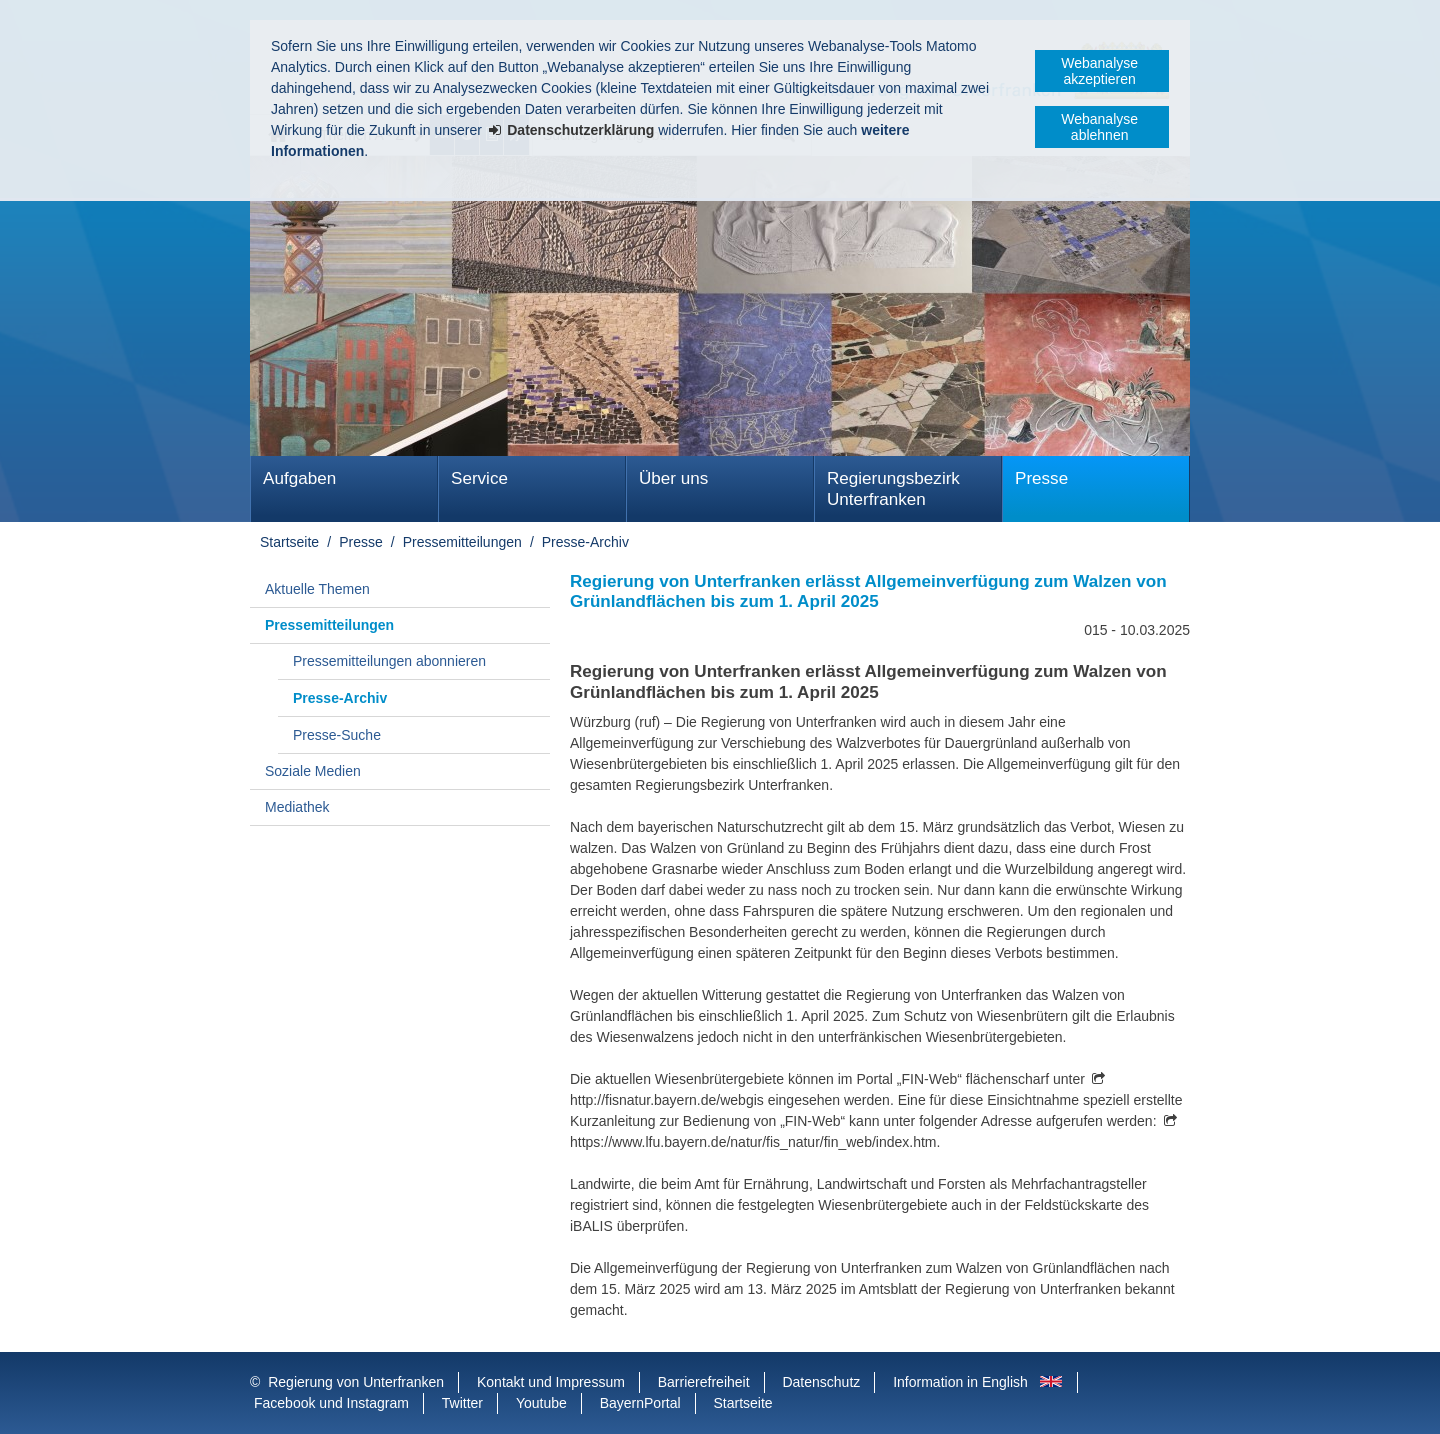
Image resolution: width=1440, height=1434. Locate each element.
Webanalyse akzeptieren (1099, 71)
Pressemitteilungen (462, 542)
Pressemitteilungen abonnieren (389, 661)
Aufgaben (299, 478)
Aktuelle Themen (317, 589)
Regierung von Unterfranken (356, 1382)
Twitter (462, 1403)
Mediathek (297, 807)
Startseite (289, 542)
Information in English (960, 1382)
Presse (1041, 478)
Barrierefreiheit (704, 1382)
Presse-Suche (337, 735)
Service (479, 478)
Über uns (673, 478)
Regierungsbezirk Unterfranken (893, 489)
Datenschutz (821, 1382)
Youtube (541, 1403)
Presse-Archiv (585, 542)
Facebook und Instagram (331, 1403)
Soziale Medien (313, 771)
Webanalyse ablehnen (1099, 127)
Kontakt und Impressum (551, 1382)
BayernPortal (640, 1403)
